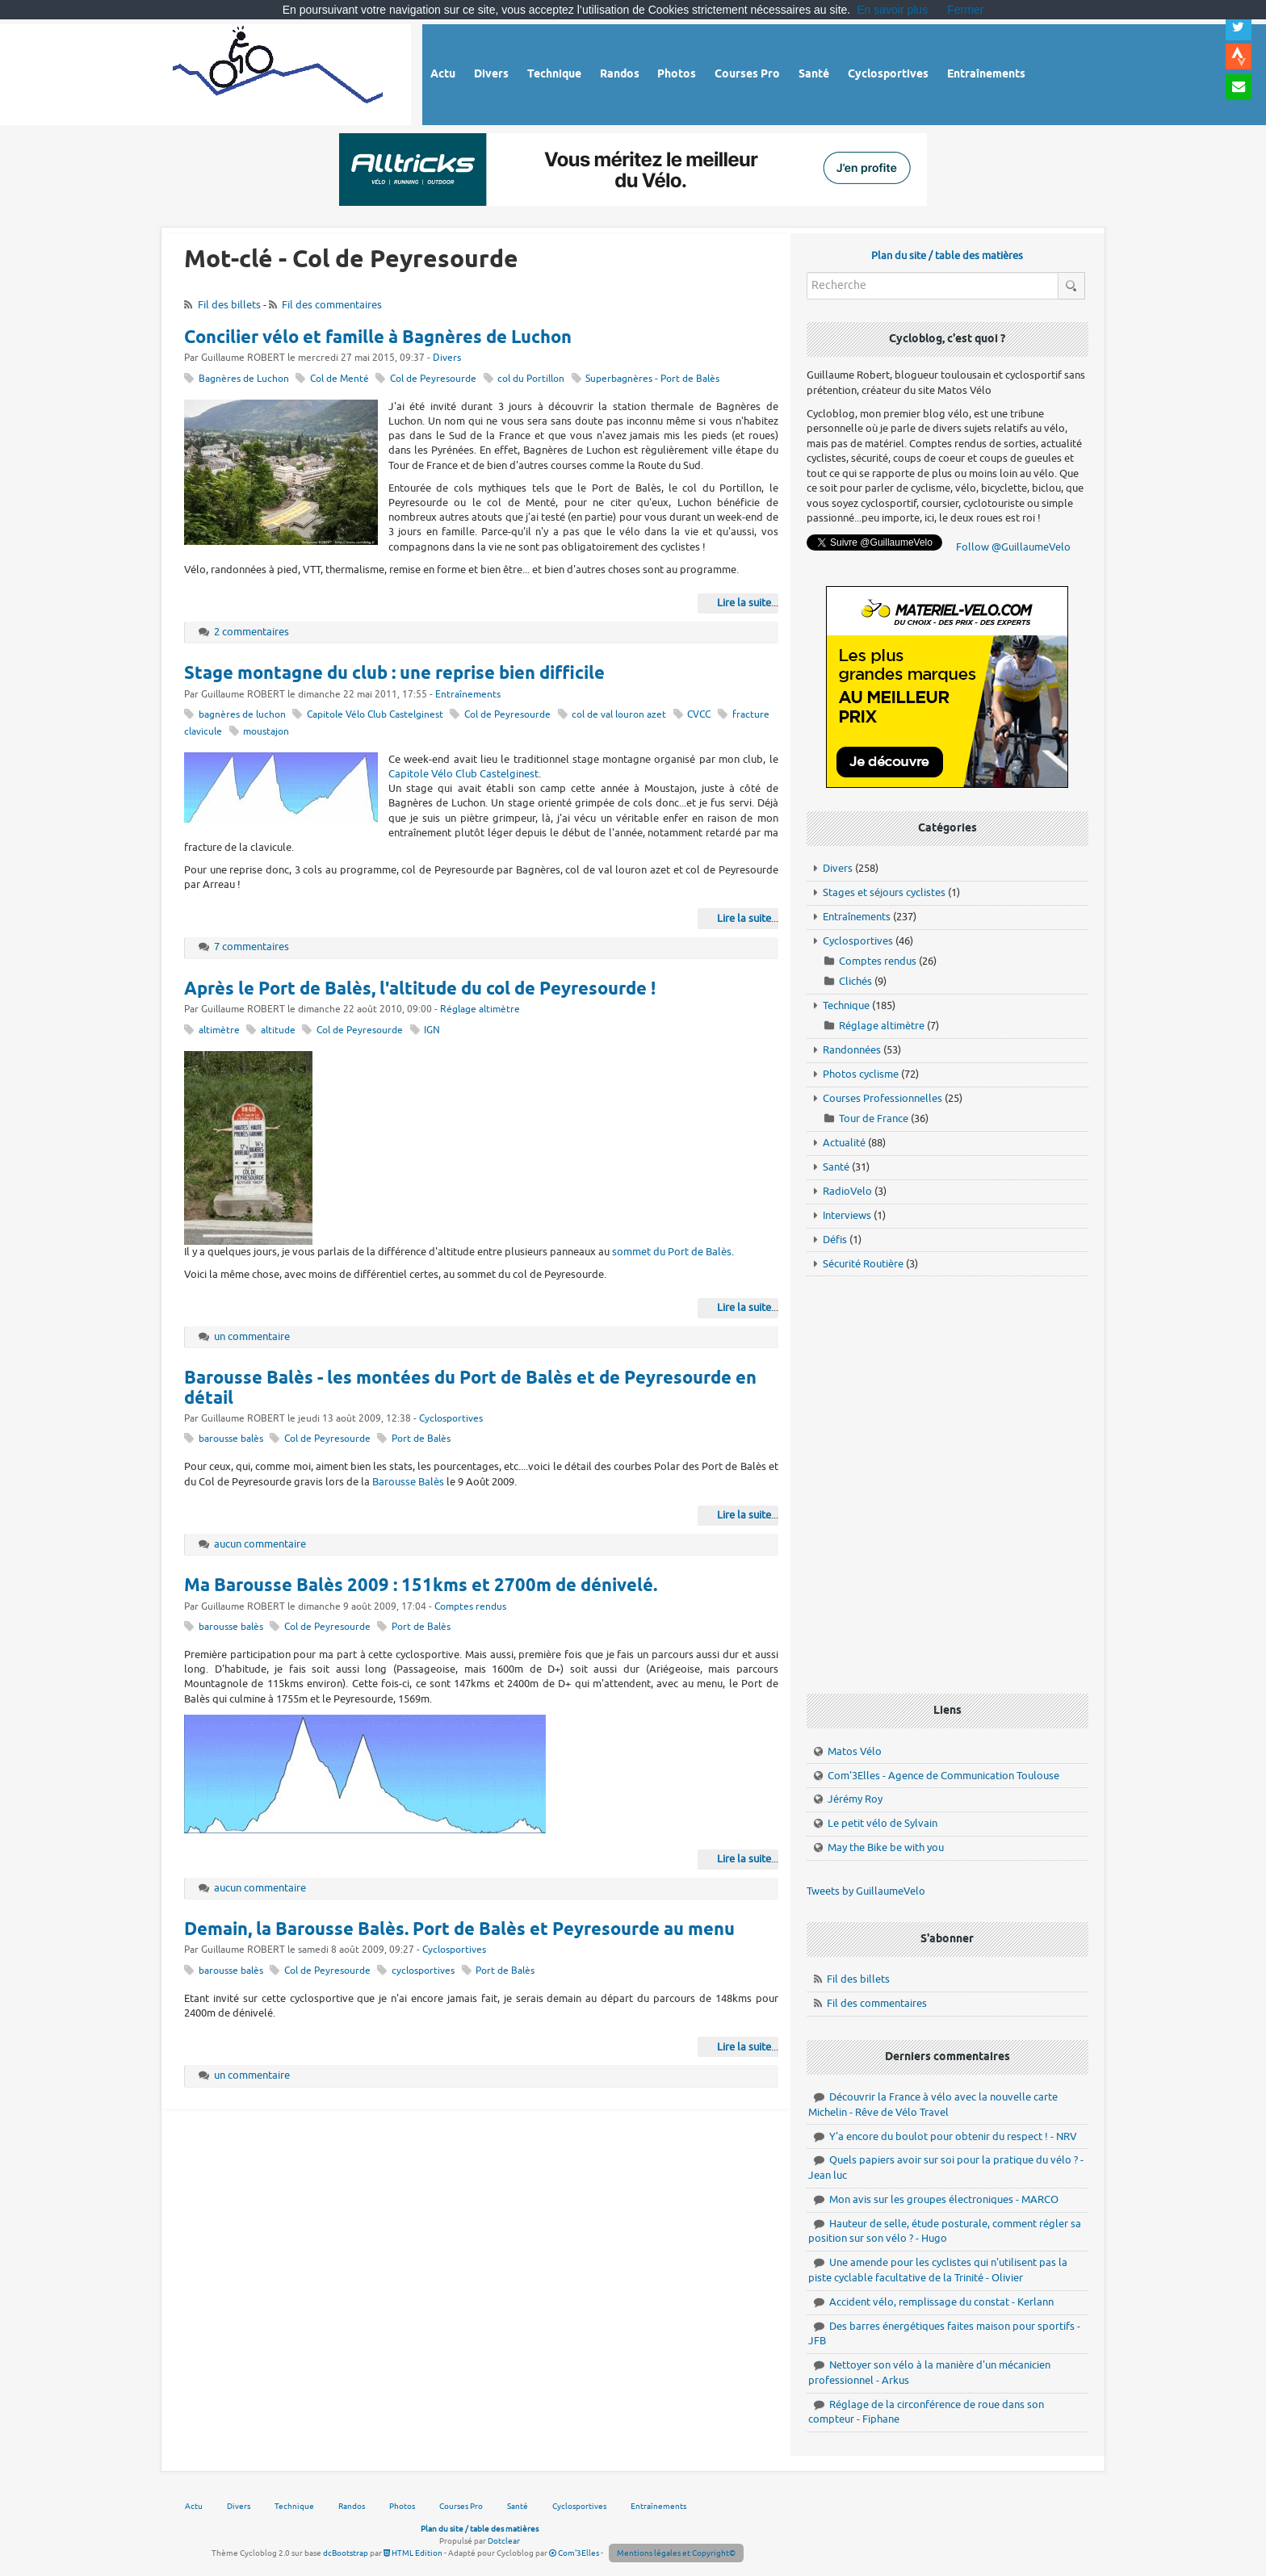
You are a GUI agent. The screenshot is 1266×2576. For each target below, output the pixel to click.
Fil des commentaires (332, 305)
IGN (432, 1030)
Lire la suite (744, 602)
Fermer (965, 9)
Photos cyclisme (861, 1074)
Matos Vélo (855, 1751)
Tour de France (873, 1118)
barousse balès (231, 1439)
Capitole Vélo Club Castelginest (375, 715)
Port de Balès (421, 1439)
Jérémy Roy (855, 1799)
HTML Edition (413, 2553)
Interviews (847, 1215)
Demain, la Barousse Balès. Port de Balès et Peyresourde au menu (459, 1930)
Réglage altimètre (480, 1009)
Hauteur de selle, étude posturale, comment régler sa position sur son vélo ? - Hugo (944, 2231)
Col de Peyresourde (433, 379)
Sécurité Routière (863, 1264)
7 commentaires (251, 946)
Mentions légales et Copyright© (676, 2553)
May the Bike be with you (886, 1847)
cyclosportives (423, 1971)
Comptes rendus (470, 1607)
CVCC (699, 715)
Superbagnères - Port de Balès (652, 379)
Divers (447, 358)
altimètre (219, 1030)
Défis (835, 1239)
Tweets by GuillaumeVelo (866, 1891)
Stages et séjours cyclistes (884, 892)
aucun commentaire (260, 1544)
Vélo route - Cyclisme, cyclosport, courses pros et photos (279, 72)
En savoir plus (892, 9)
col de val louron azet (619, 715)
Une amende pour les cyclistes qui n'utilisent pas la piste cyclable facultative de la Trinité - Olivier (937, 2270)
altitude (278, 1030)
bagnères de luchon (242, 715)
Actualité (844, 1143)
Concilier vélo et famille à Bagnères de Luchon (378, 338)
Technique (846, 1005)
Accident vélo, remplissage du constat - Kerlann (941, 2302)
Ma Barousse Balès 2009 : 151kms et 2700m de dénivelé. (420, 1586)
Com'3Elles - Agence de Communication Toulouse (943, 1775)
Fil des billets (229, 305)
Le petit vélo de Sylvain (882, 1823)
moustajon (266, 732)
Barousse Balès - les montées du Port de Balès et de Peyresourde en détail (470, 1388)
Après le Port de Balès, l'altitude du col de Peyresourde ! (420, 990)
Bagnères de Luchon (244, 379)
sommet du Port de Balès (672, 1252)
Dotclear (504, 2541)
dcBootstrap (345, 2553)
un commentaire (252, 1336)
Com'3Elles (574, 2553)
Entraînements (468, 695)
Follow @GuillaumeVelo (1013, 547)
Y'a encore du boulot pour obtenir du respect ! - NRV (953, 2136)
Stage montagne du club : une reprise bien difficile (394, 674)
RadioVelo (847, 1191)
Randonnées (852, 1050)
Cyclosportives (451, 1419)
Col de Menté (339, 379)
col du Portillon (530, 379)
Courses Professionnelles (882, 1098)
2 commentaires (251, 632)
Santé (836, 1167)
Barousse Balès (408, 1482)
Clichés (855, 981)
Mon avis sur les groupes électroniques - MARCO (943, 2199)
